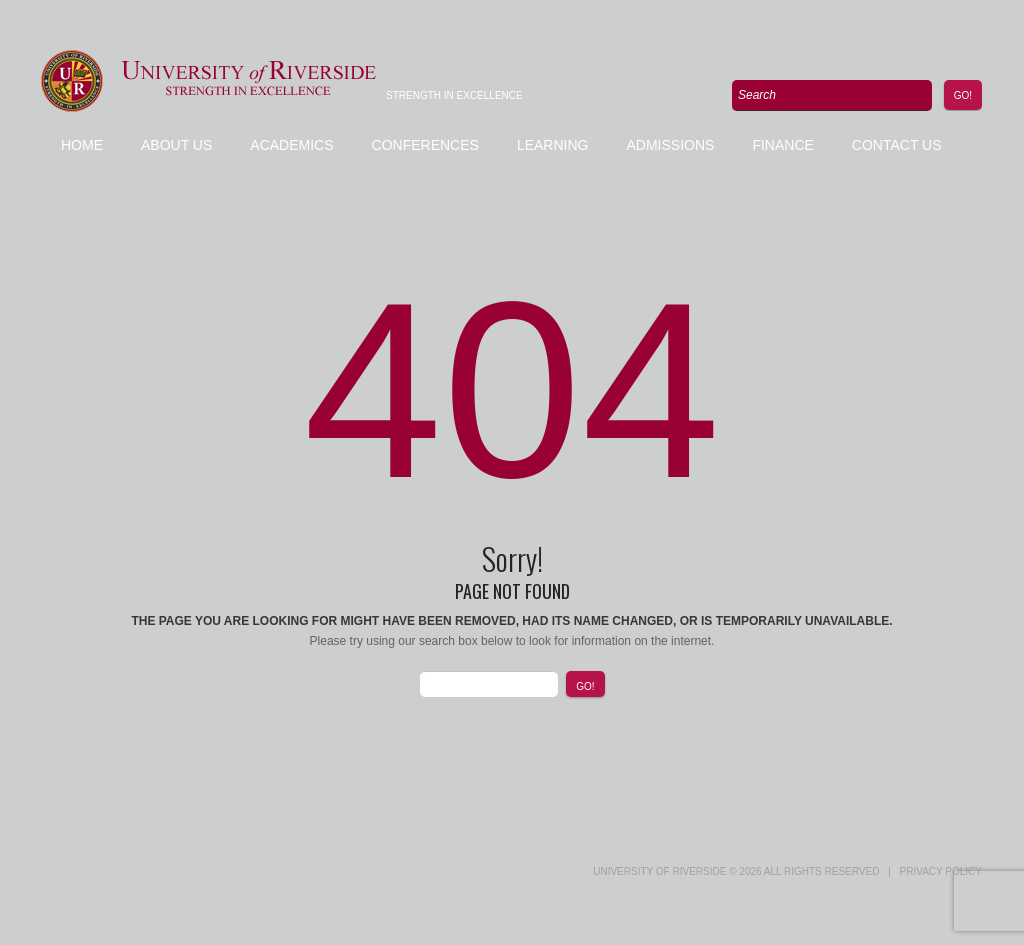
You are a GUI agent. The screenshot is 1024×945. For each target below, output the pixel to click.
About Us (176, 145)
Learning (553, 145)
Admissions (670, 145)
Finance (782, 145)
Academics (291, 145)
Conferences (425, 145)
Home (82, 145)
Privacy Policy (941, 871)
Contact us (897, 145)
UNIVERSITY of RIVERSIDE (659, 871)
